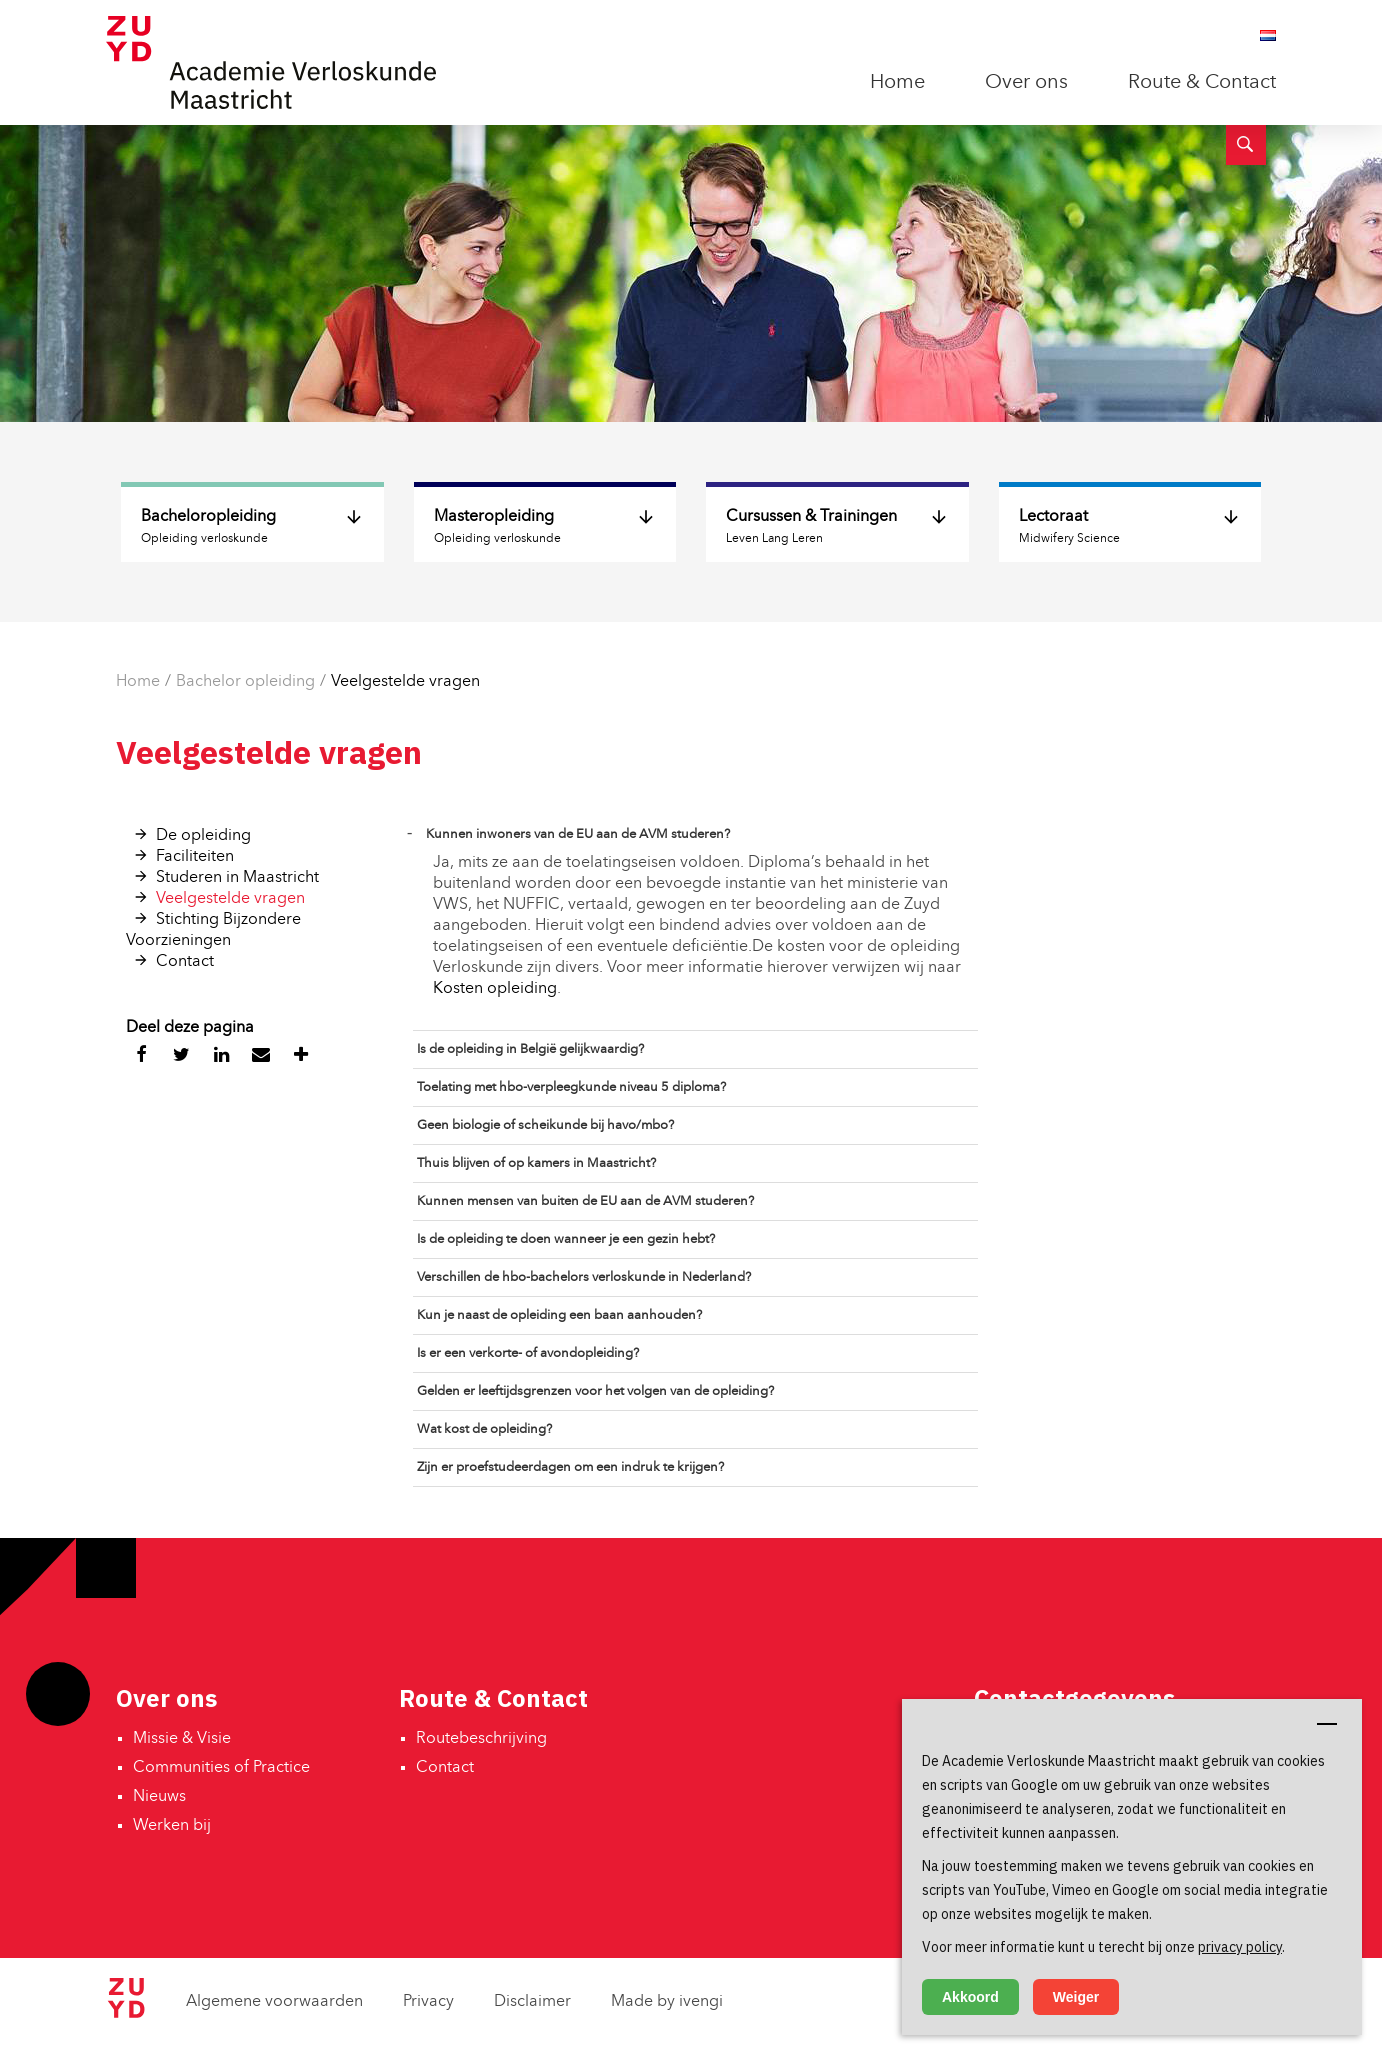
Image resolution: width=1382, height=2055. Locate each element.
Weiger (1076, 1997)
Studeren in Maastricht (237, 878)
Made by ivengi (667, 2002)
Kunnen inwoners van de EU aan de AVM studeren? (578, 834)
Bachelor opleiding (245, 682)
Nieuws (159, 1797)
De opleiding (203, 836)
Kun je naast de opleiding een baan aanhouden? (559, 1315)
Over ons (1026, 83)
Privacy (428, 2002)
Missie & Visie (182, 1739)
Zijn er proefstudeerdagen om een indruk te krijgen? (570, 1467)
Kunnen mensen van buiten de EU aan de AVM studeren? (585, 1201)
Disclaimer (532, 2002)
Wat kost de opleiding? (484, 1429)
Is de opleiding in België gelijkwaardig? (530, 1049)
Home (897, 83)
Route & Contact (1202, 83)
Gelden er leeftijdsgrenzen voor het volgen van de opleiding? (595, 1391)
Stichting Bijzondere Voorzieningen (213, 930)
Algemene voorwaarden (274, 2002)
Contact (185, 962)
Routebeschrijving (481, 1739)
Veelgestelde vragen (405, 682)
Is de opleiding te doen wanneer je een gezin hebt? (566, 1239)
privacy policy (1240, 1947)
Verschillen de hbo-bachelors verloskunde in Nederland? (584, 1277)
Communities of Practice (221, 1768)
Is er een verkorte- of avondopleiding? (528, 1353)
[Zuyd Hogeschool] (126, 2014)
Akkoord (970, 1997)
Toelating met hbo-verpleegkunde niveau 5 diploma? (571, 1087)
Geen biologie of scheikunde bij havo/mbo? (545, 1125)
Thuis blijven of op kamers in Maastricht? (536, 1163)
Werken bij (172, 1826)
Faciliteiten (195, 857)
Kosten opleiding (495, 989)
